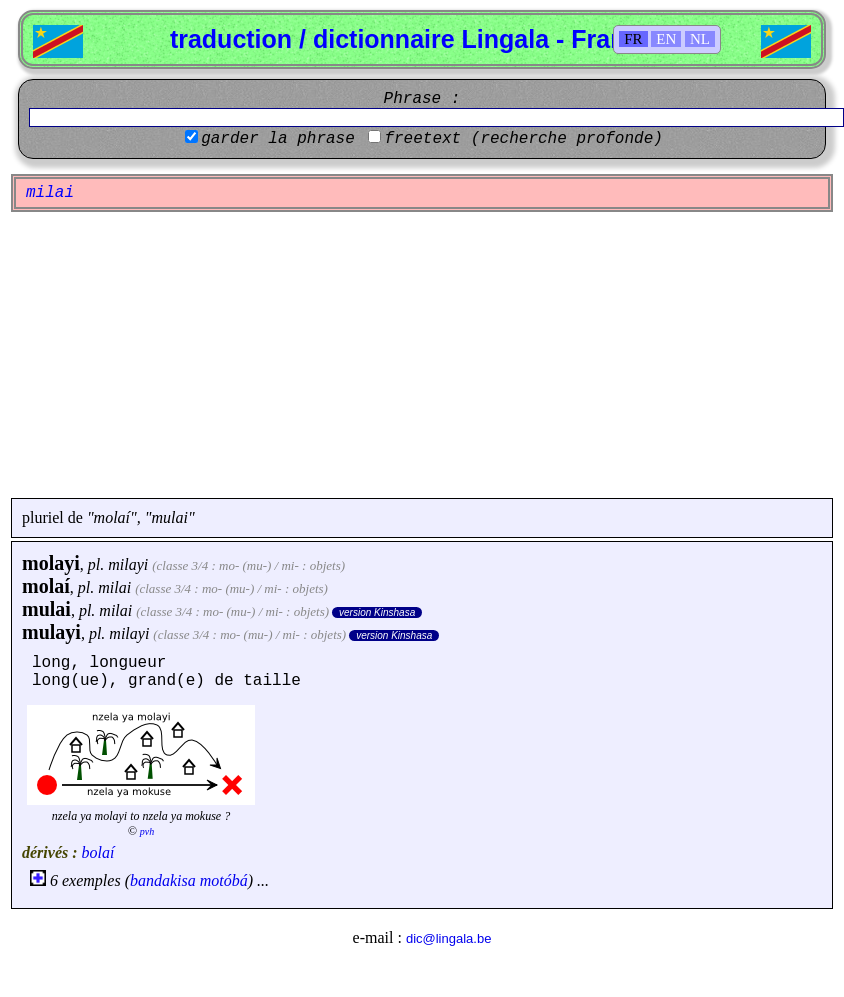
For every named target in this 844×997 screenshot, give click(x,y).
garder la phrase (278, 139)
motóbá (224, 880)
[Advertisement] (422, 355)
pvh (147, 831)
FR (633, 39)
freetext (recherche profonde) (523, 139)
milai (114, 587)
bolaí (98, 852)
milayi (128, 564)
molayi (51, 563)
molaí (46, 586)
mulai (46, 609)
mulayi (51, 632)
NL (700, 39)
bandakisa (163, 880)
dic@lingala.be (448, 938)
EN (666, 39)
